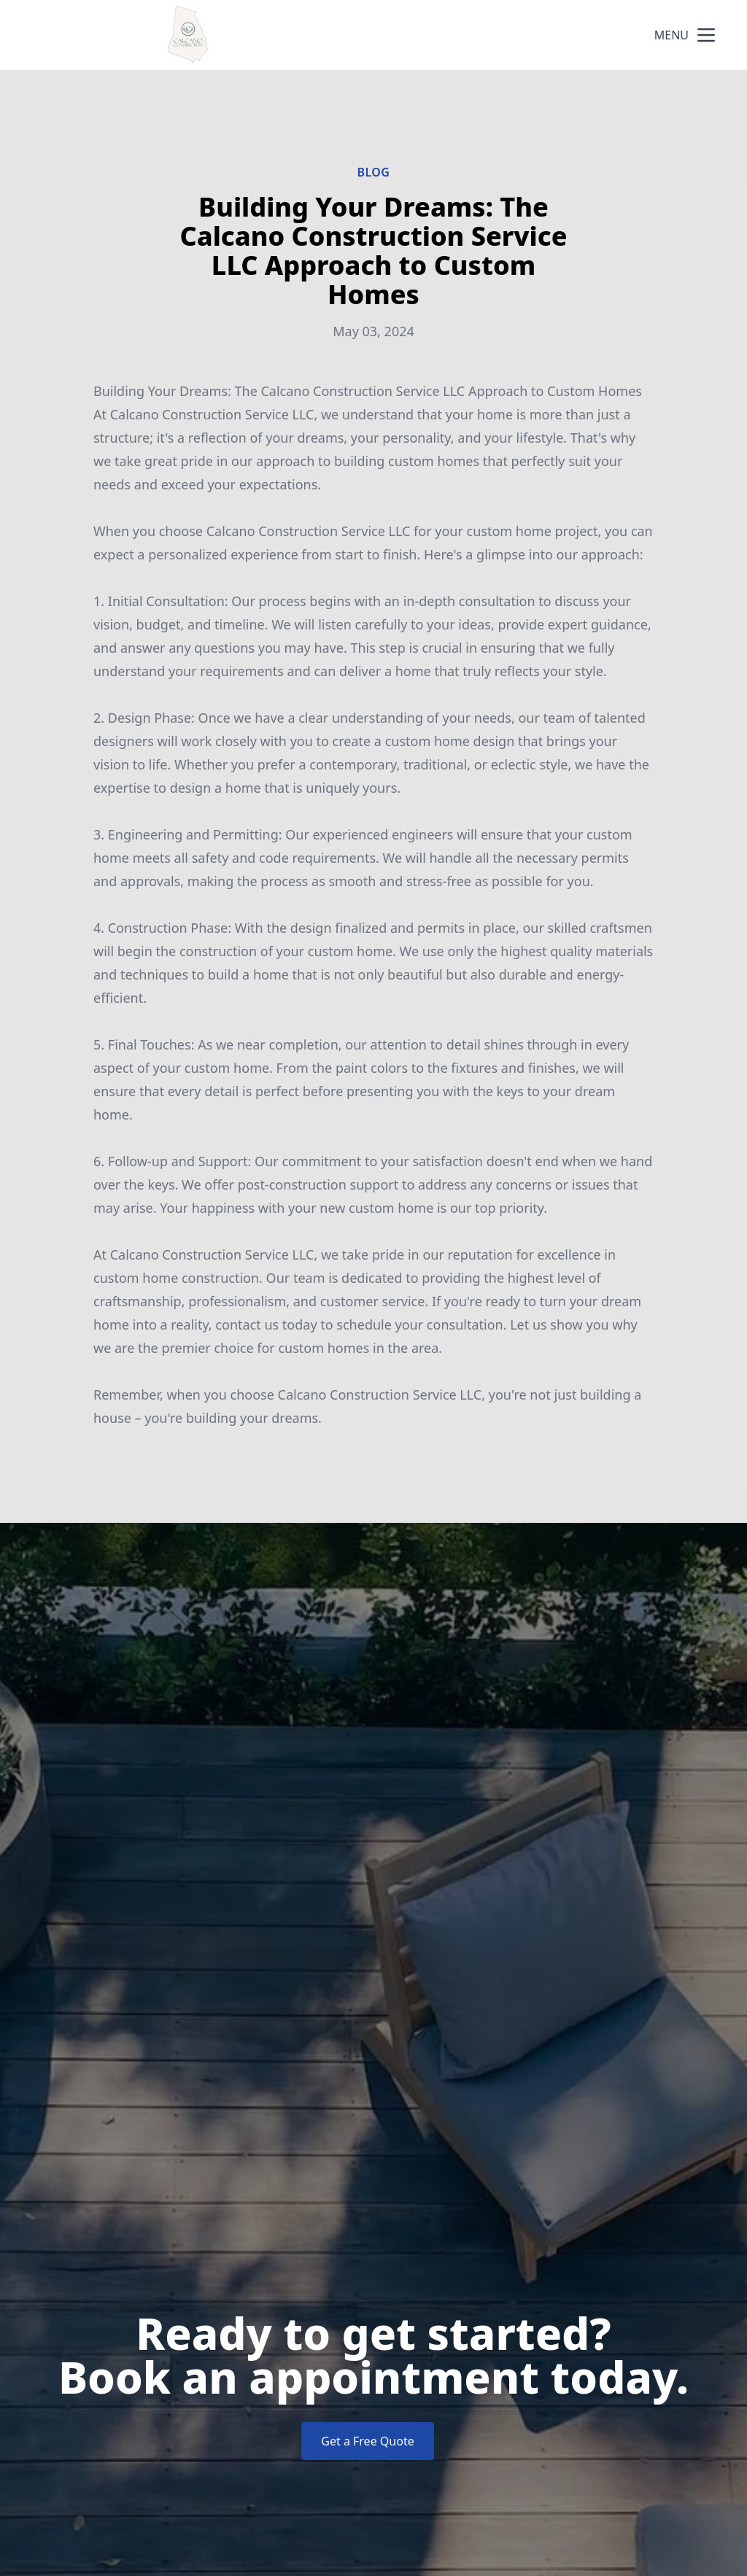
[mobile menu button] (706, 35)
